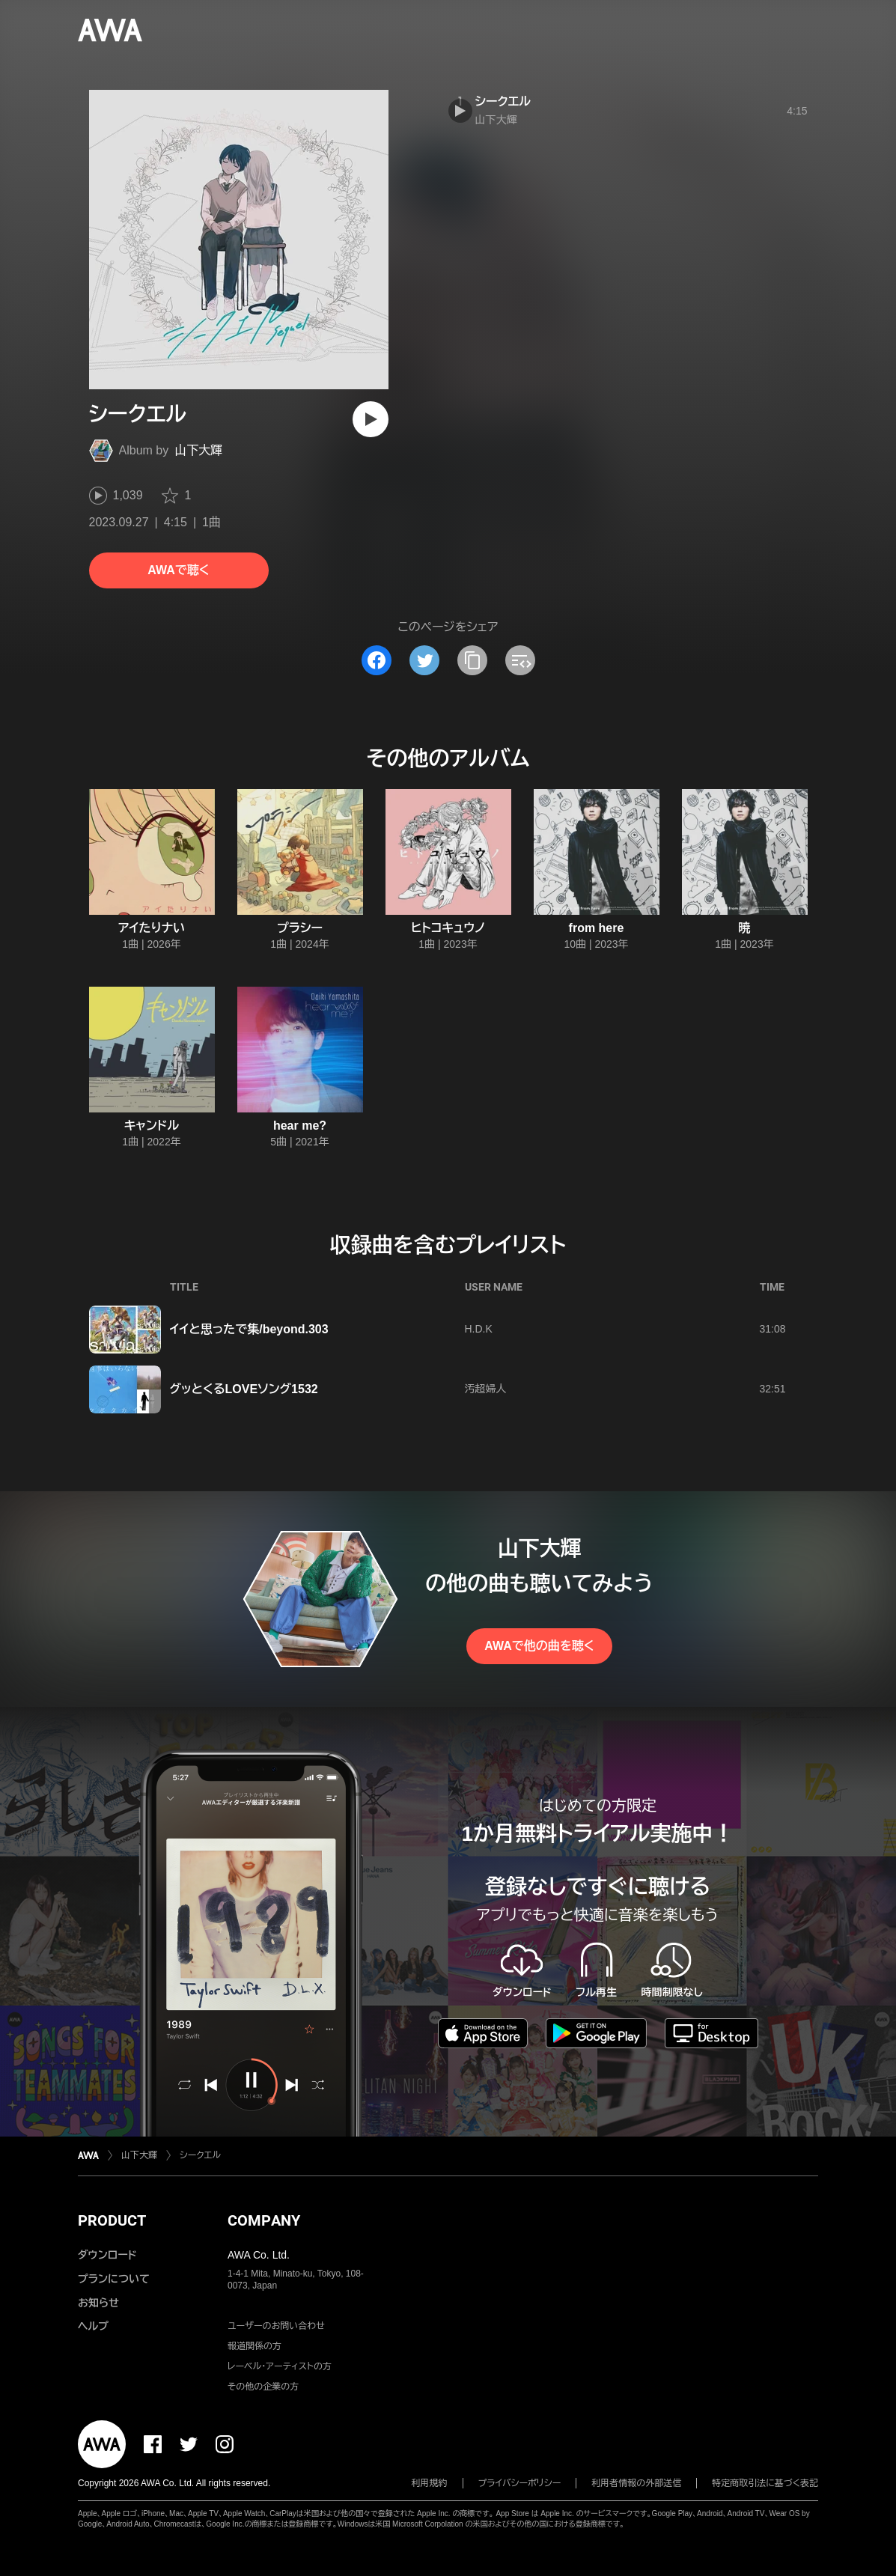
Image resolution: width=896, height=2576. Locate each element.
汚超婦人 (486, 1389)
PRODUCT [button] (112, 2220)
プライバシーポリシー (519, 2483)
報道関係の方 (254, 2346)
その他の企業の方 (263, 2386)
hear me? (299, 1125)
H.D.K (479, 1329)
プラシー (300, 928)
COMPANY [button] (264, 2220)
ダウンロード (107, 2255)
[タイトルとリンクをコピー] (472, 660)
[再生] (370, 419)
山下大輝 (198, 450)
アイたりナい (151, 928)
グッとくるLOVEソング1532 (244, 1389)
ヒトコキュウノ (448, 928)
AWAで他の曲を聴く (539, 1645)
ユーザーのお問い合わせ (276, 2326)
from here (596, 928)
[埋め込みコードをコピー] (520, 660)
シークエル (503, 101)
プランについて (114, 2279)
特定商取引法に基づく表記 (765, 2483)
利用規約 (430, 2483)
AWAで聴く (178, 570)
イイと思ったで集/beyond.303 (249, 1329)
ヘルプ (93, 2326)
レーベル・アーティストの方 (280, 2366)
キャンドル (152, 1125)
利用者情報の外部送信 (636, 2483)
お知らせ (98, 2303)
